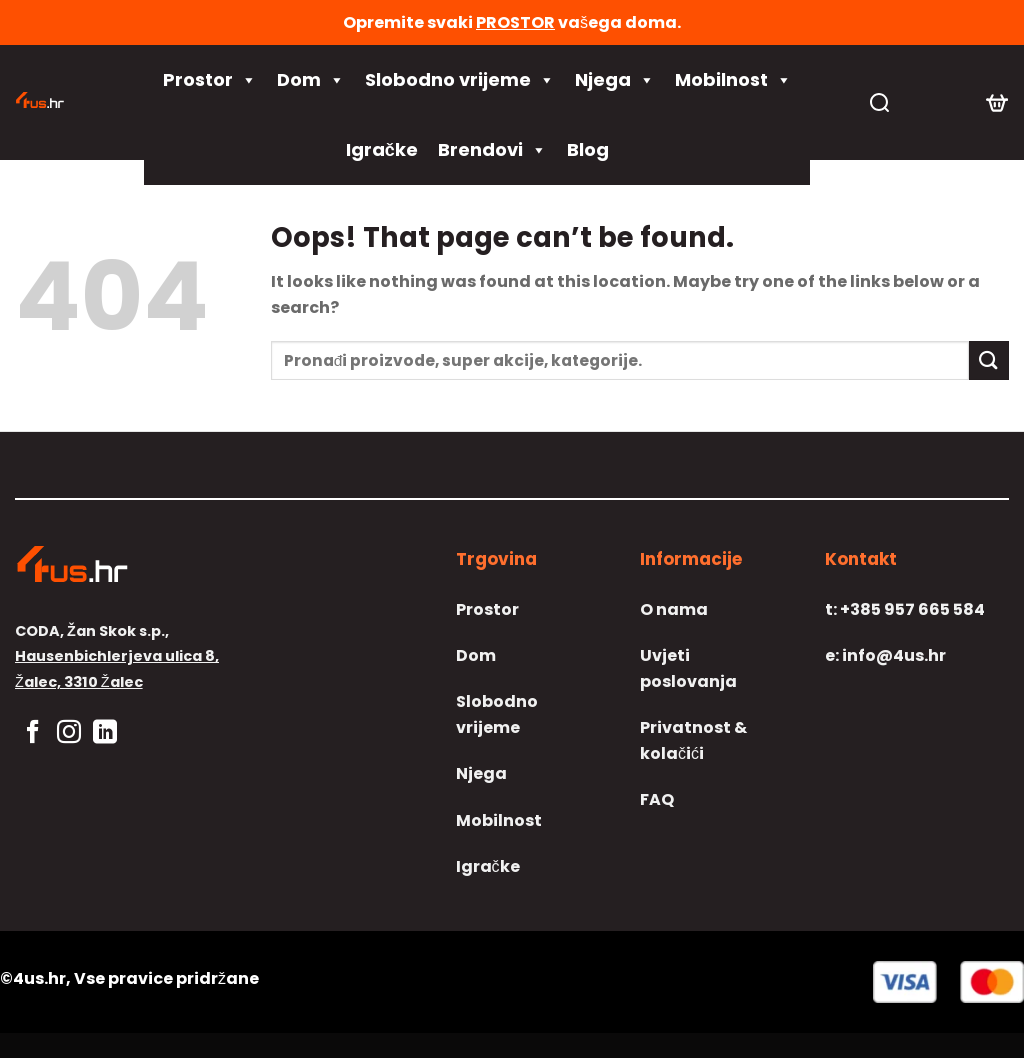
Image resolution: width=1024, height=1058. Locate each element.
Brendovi (492, 150)
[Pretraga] (879, 102)
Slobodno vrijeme (460, 80)
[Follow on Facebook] (33, 733)
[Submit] (989, 360)
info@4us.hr (885, 655)
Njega (615, 80)
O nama (674, 609)
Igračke (382, 149)
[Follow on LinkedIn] (105, 733)
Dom (311, 80)
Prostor (210, 80)
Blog (588, 149)
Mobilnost (733, 80)
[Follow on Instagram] (69, 733)
